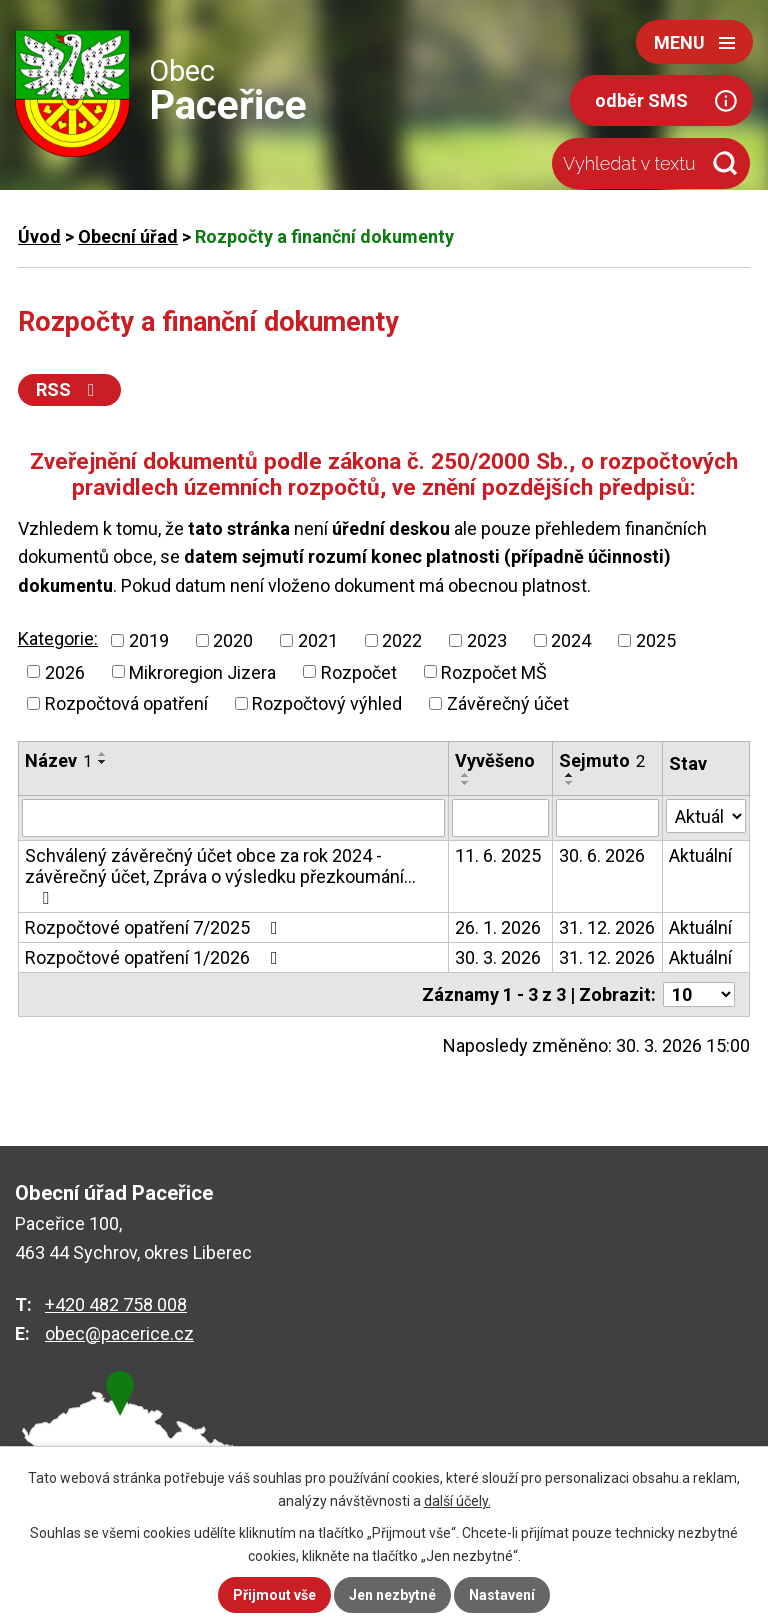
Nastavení (502, 1595)
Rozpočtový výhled (327, 703)
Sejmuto (602, 760)
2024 (571, 640)
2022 (402, 640)
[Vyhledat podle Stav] (706, 816)
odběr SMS (641, 100)
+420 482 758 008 (116, 1304)
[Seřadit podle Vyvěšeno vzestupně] (466, 775)
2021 (318, 640)
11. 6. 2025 (498, 855)
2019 (149, 640)
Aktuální (700, 855)
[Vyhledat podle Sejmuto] (607, 818)
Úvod (39, 236)
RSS (69, 389)
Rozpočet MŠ (494, 671)
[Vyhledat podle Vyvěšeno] (500, 818)
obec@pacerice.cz (119, 1333)
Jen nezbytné (392, 1595)
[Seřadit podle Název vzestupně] (103, 754)
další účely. (457, 1501)
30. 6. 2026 (602, 855)
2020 (233, 640)
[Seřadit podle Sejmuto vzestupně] (570, 775)
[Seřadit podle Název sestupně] (103, 762)
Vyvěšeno (495, 760)
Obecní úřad (128, 236)
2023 (487, 640)
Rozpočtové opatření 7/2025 (155, 927)
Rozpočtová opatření (126, 703)
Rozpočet (359, 671)
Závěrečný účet (508, 703)
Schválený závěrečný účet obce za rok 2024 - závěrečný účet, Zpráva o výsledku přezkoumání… (220, 876)
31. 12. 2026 (607, 927)
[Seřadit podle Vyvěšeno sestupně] (466, 783)
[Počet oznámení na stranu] (699, 994)
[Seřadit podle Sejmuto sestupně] (570, 783)
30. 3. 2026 (498, 957)
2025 (656, 640)
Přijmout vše (274, 1595)
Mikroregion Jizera (202, 671)
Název (58, 760)
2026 (65, 671)
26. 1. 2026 (498, 927)
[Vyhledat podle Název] (233, 818)
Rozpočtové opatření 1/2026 (155, 957)
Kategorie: (58, 638)
